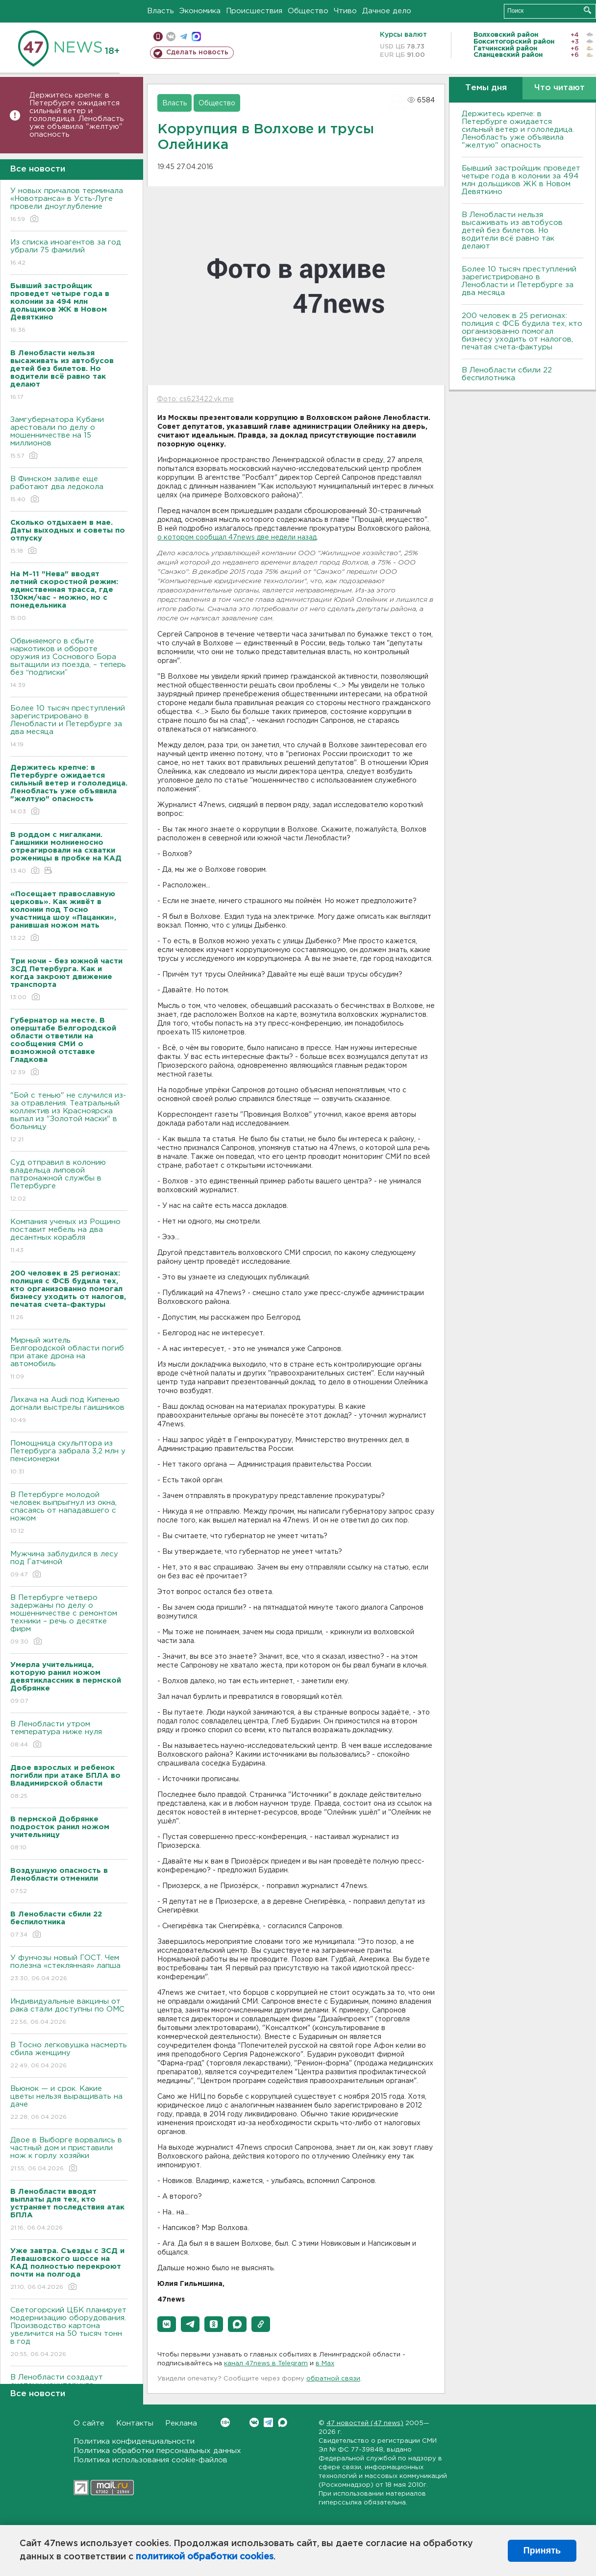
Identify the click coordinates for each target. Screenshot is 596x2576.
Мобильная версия (158, 36)
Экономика (200, 11)
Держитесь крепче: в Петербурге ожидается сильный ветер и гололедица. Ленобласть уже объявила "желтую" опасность (76, 115)
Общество (308, 11)
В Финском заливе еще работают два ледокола (68, 490)
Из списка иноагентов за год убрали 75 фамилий (68, 253)
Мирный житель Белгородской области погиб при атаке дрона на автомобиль (68, 1359)
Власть (160, 11)
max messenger (196, 36)
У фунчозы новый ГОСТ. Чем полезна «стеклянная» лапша (68, 1969)
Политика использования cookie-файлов (150, 2460)
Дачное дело (386, 11)
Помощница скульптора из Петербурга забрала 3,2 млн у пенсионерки (68, 1458)
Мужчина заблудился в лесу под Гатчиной (68, 1565)
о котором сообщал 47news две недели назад (237, 537)
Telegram (268, 2422)
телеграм (183, 36)
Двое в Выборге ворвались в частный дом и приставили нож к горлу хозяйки (68, 2155)
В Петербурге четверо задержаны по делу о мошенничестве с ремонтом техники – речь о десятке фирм (68, 1620)
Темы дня (486, 88)
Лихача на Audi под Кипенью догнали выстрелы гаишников (68, 1410)
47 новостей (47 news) (364, 2423)
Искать (587, 10)
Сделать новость (197, 52)
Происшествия (254, 11)
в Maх (325, 2363)
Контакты (134, 2423)
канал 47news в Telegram (266, 2363)
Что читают (559, 88)
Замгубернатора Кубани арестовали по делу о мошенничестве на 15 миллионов (68, 438)
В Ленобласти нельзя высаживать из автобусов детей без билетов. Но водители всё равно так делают (512, 230)
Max (282, 2422)
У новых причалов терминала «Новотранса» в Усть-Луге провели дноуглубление (68, 205)
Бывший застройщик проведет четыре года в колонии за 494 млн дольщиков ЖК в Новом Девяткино (521, 180)
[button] (166, 2324)
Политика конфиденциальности (134, 2441)
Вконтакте (225, 2422)
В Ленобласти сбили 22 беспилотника (507, 374)
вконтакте (170, 36)
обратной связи (333, 2378)
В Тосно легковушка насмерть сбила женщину (68, 2056)
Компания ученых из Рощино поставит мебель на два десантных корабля (68, 1236)
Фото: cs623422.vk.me (195, 399)
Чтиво (345, 11)
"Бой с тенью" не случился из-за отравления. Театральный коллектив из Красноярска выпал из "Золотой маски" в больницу (68, 1118)
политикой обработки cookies (204, 2557)
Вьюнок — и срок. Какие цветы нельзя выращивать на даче (68, 2103)
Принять (542, 2550)
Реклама (181, 2423)
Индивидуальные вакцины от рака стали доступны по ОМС (68, 2012)
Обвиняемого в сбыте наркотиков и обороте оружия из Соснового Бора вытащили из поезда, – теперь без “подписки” (68, 663)
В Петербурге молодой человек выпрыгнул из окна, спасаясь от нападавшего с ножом (68, 1513)
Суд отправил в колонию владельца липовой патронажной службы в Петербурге (68, 1181)
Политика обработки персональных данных (157, 2451)
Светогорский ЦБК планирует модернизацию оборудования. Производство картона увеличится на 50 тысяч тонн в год (68, 2332)
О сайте (89, 2423)
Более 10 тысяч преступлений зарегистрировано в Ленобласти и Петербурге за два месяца (68, 727)
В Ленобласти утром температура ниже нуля (68, 1735)
